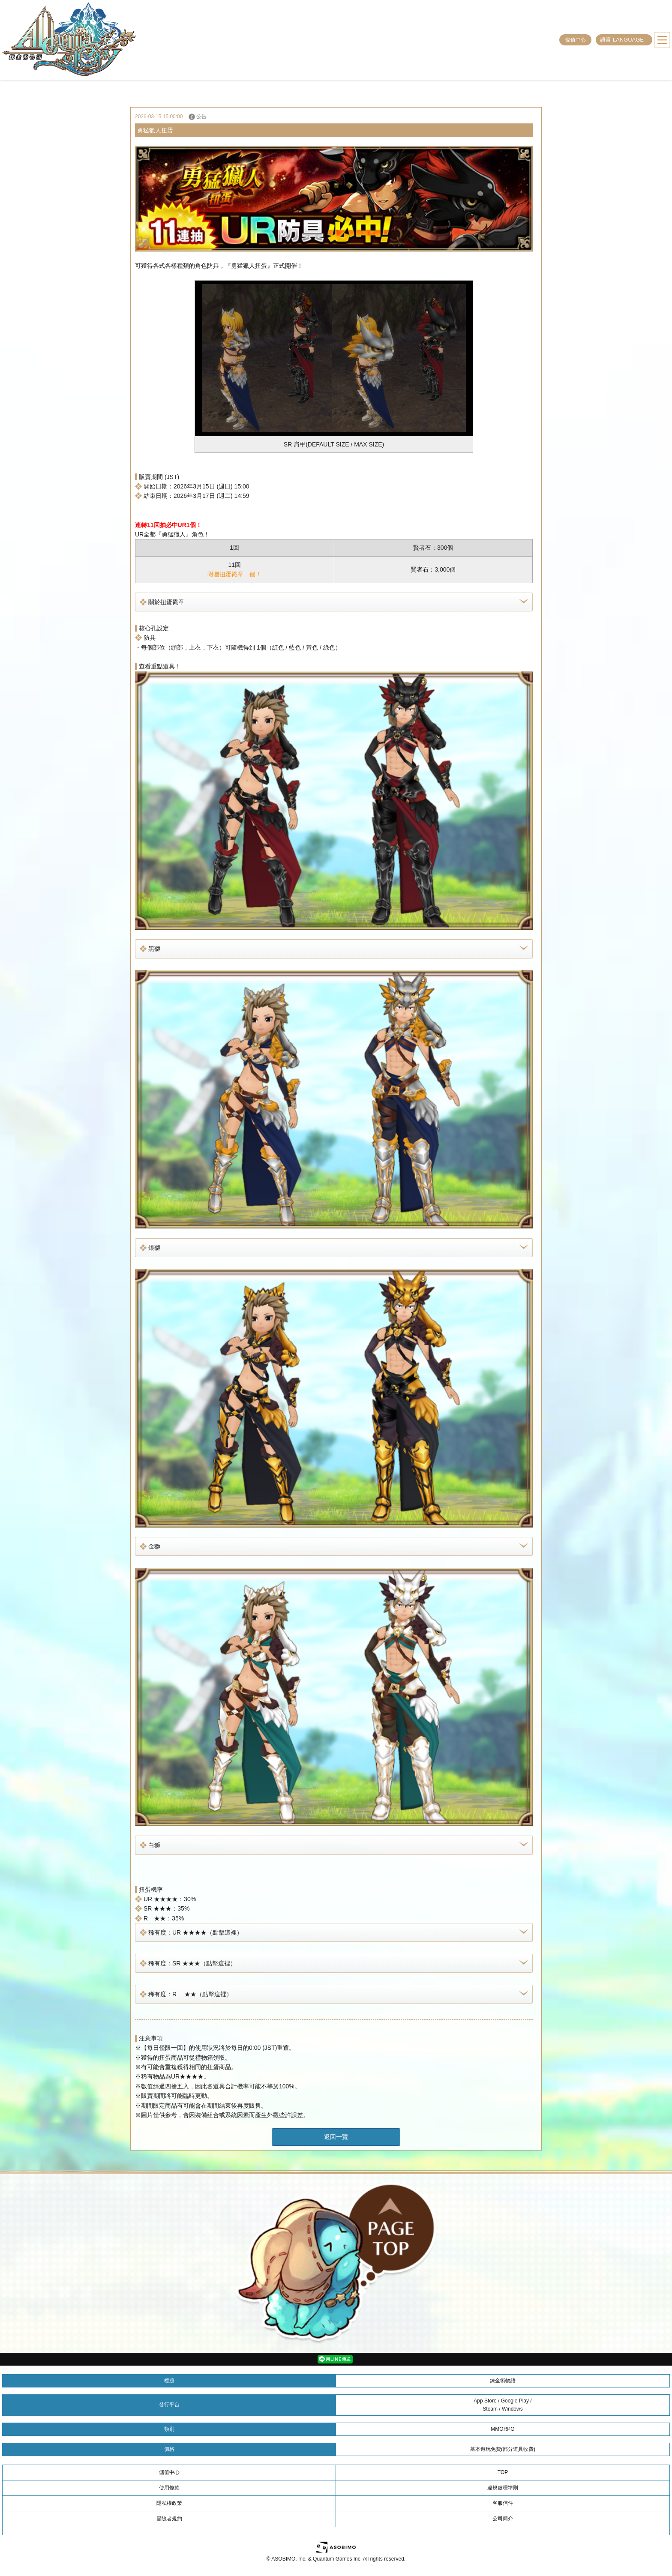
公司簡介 (502, 2519)
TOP (503, 2472)
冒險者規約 (169, 2519)
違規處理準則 (502, 2488)
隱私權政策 (169, 2503)
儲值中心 (575, 40)
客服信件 (502, 2503)
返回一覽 (336, 2136)
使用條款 (169, 2488)
